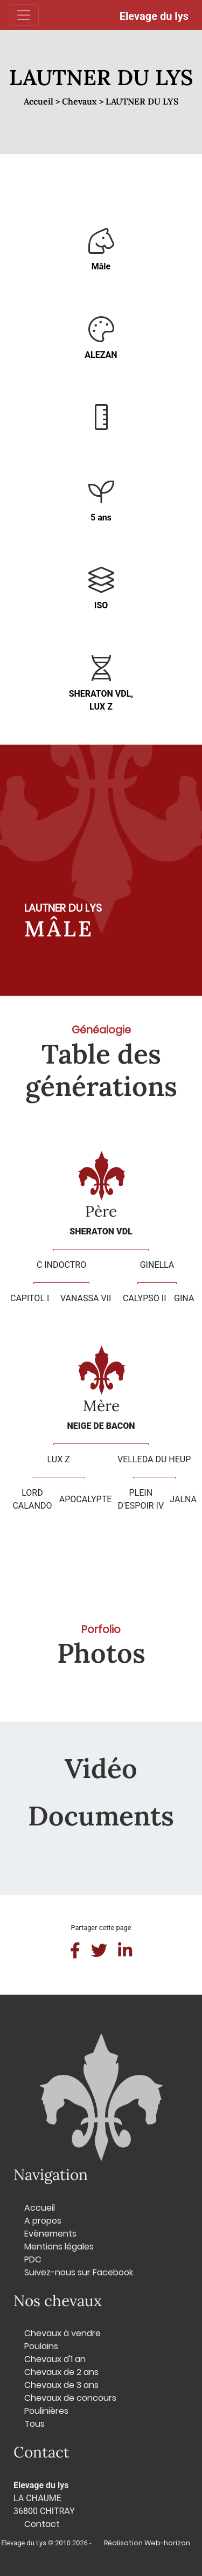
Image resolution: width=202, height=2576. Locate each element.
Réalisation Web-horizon (147, 2542)
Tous (34, 2424)
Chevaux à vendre (62, 2333)
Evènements (50, 2233)
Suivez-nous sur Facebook (78, 2272)
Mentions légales (59, 2246)
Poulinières (46, 2411)
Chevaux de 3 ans (61, 2385)
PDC (32, 2259)
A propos (42, 2220)
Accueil (39, 2208)
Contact (42, 2524)
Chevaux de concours (70, 2398)
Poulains (41, 2346)
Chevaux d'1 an (55, 2359)
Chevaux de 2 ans (61, 2372)
